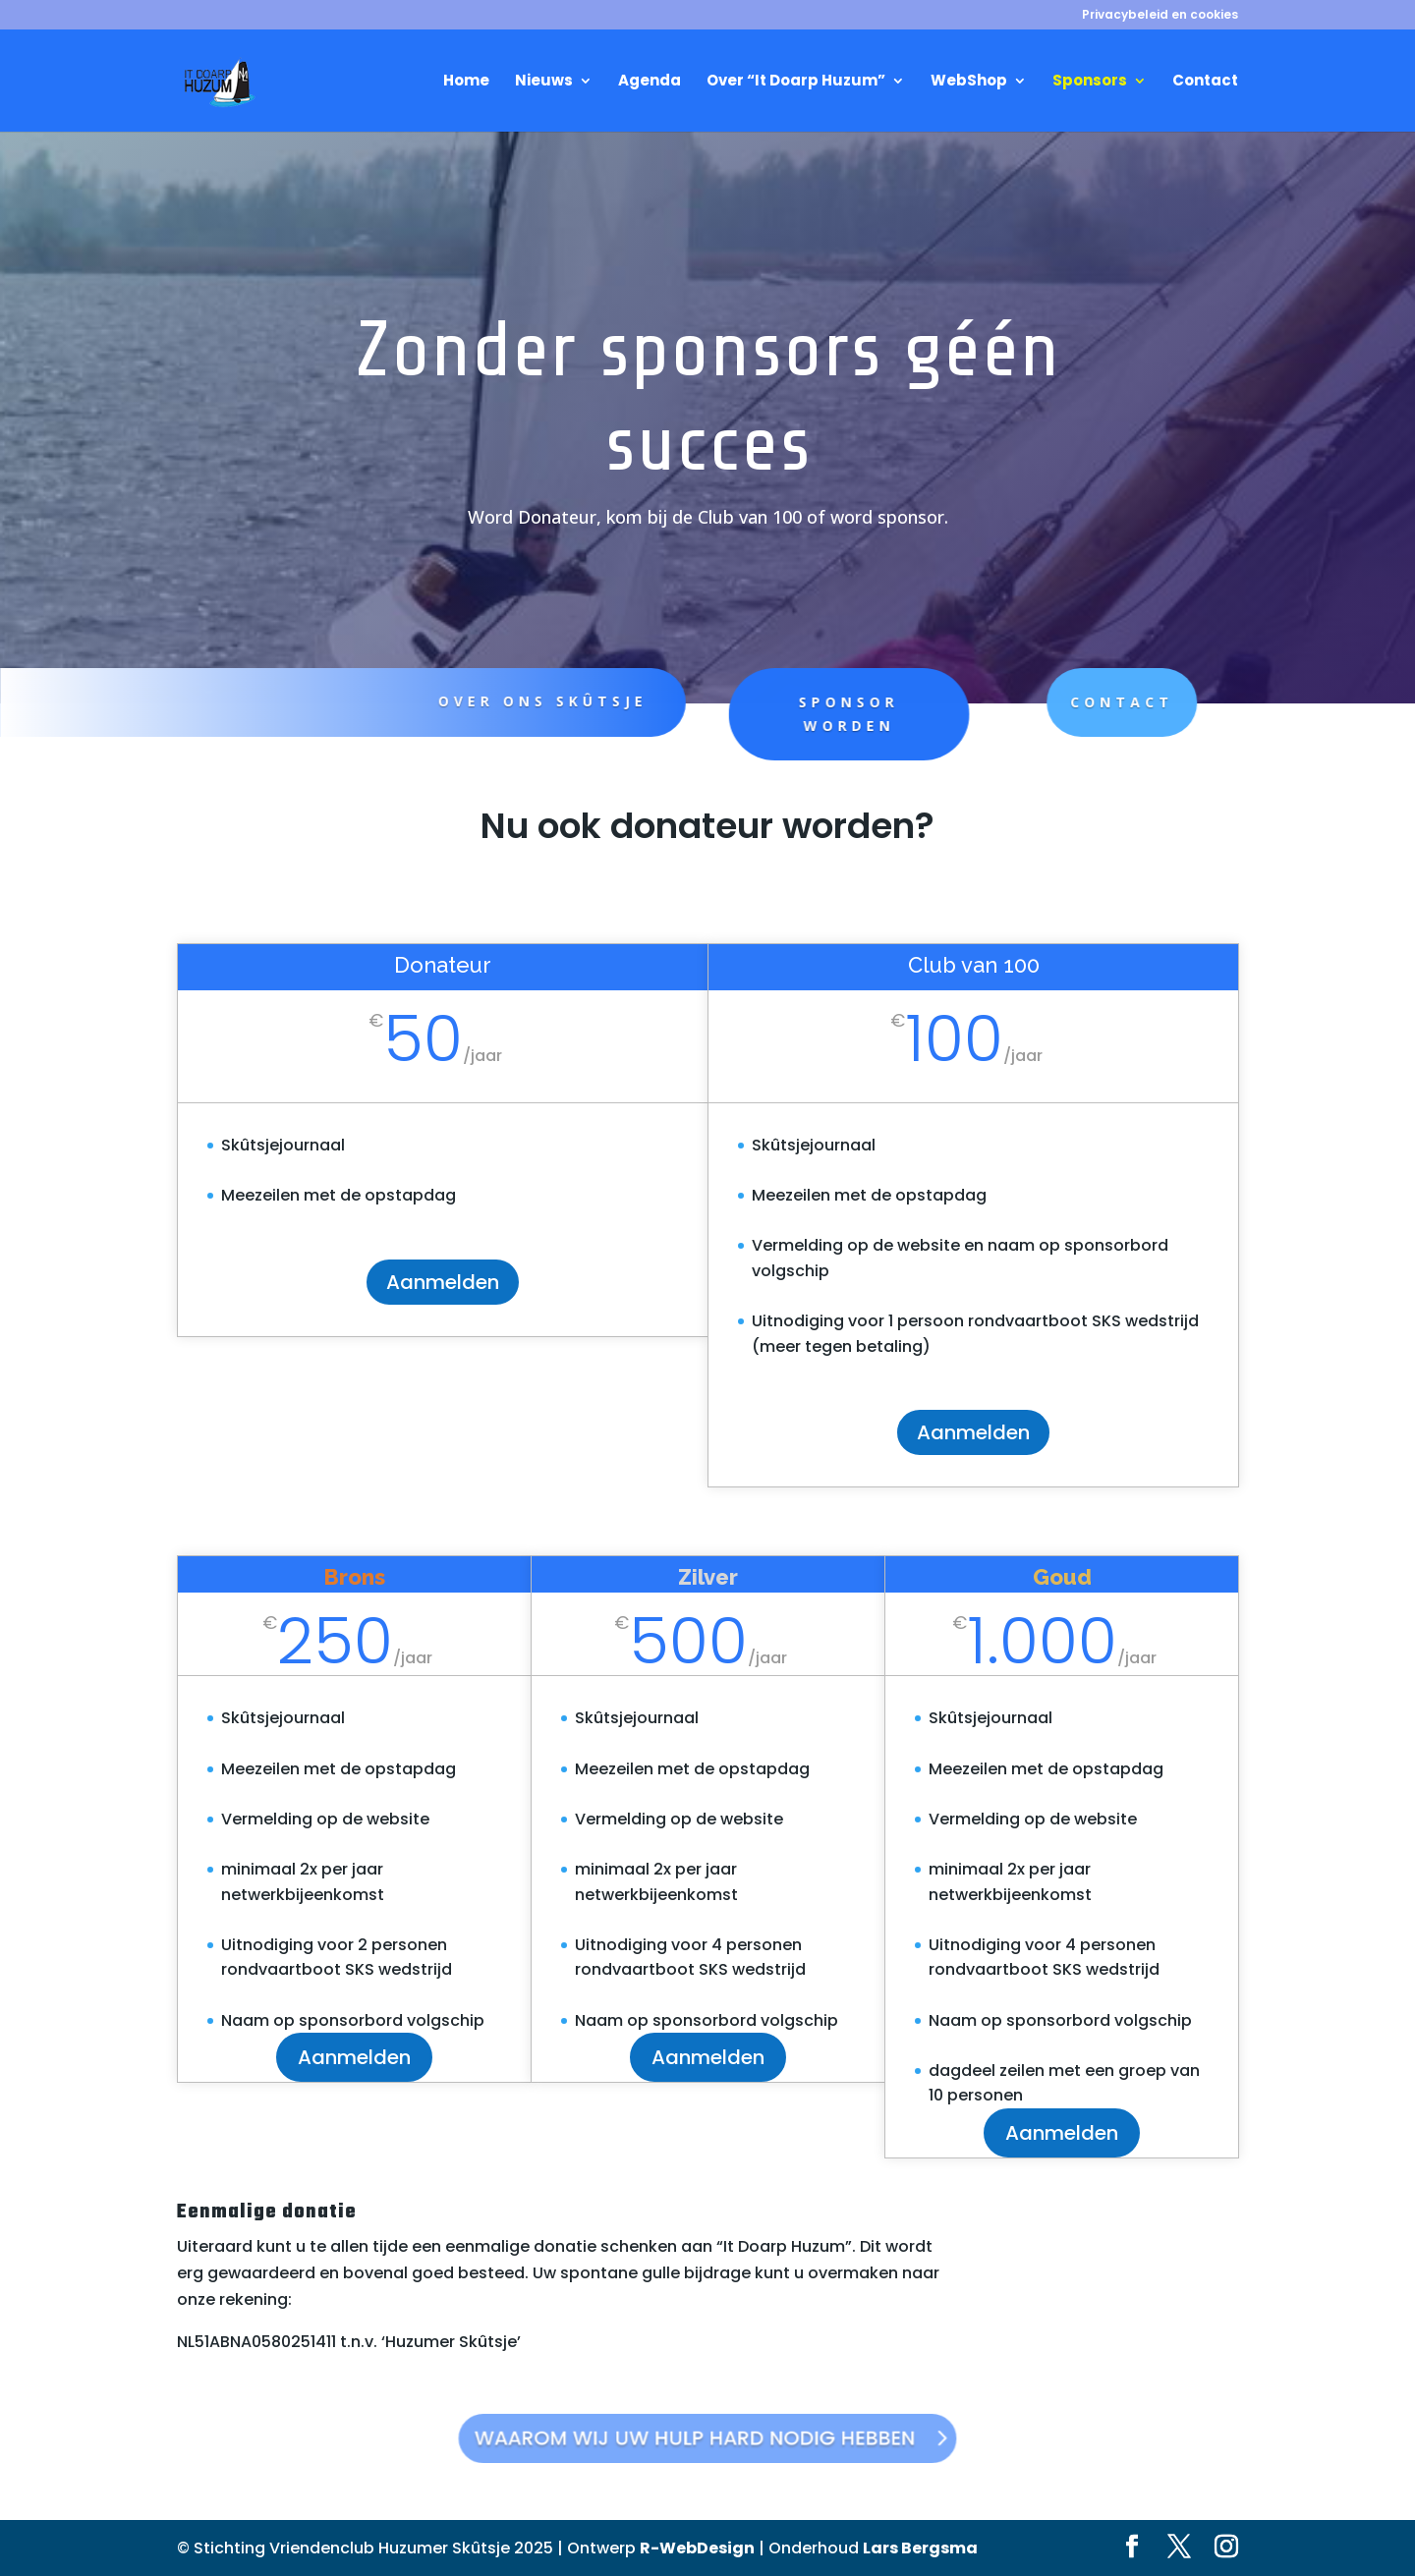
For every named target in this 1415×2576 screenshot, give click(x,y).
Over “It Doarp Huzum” (796, 82)
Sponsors (1089, 82)
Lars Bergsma (920, 2548)
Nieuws (544, 82)
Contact (1205, 82)
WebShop (969, 82)
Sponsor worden (793, 714)
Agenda (649, 82)
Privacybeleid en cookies (1160, 16)
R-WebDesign (697, 2548)
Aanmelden (442, 1282)
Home (466, 82)
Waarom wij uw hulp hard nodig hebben (698, 2437)
